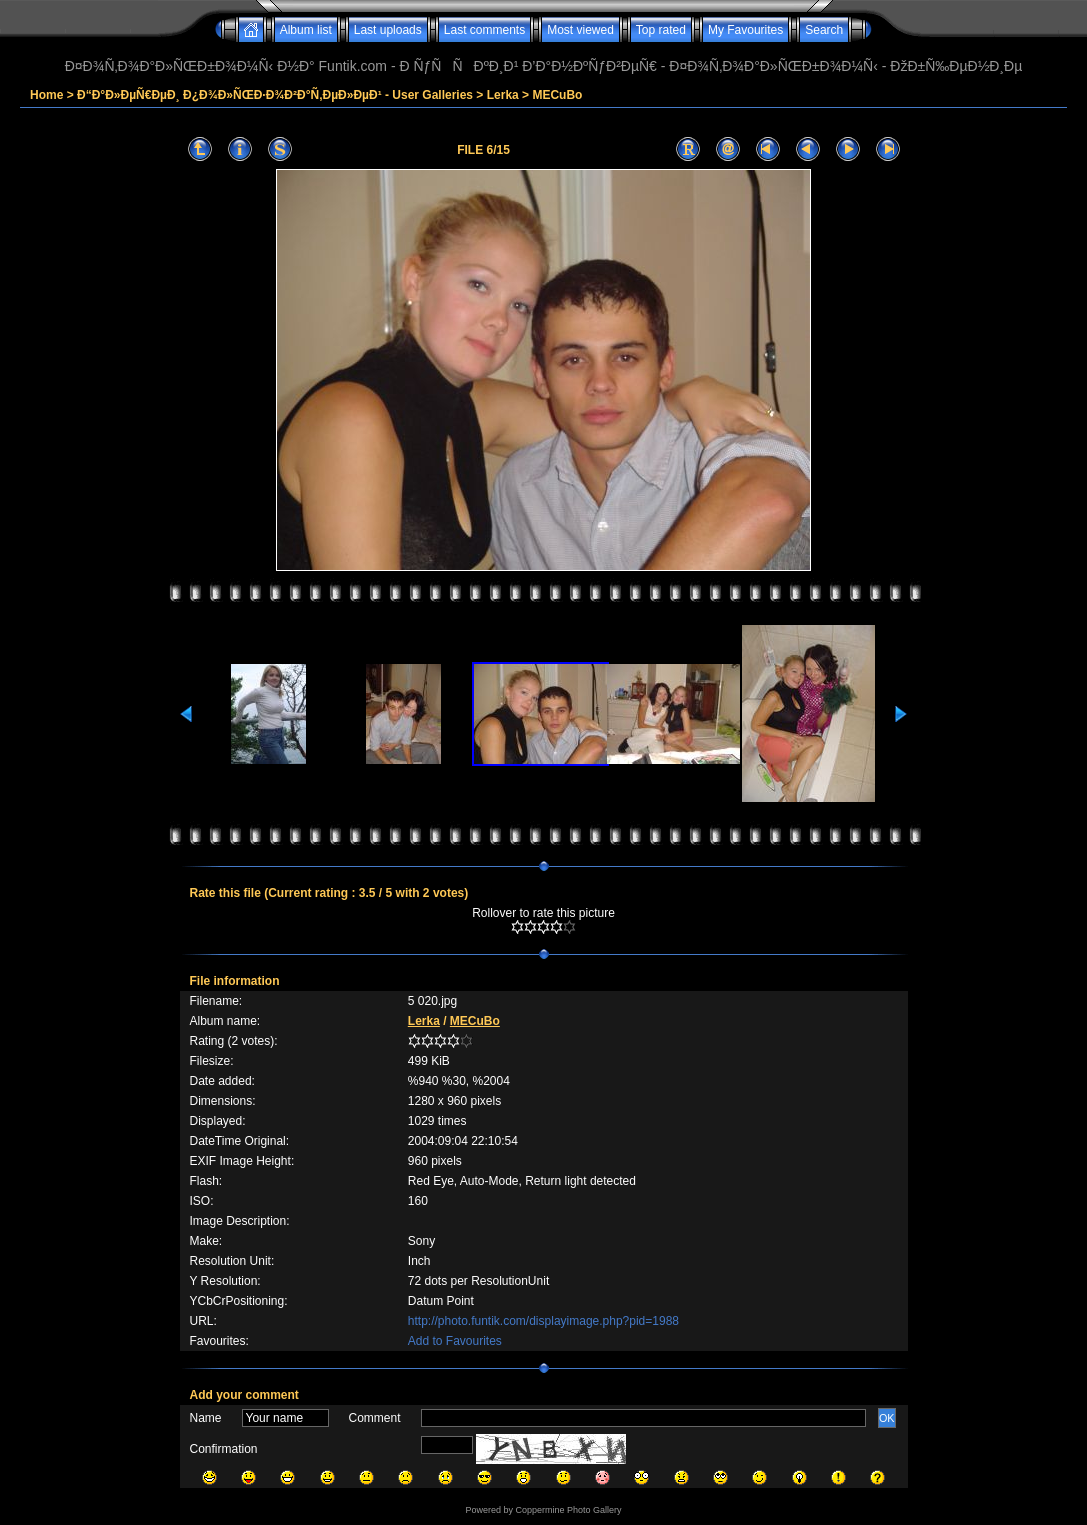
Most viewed (580, 30)
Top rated (661, 30)
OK (887, 1418)
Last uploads (388, 30)
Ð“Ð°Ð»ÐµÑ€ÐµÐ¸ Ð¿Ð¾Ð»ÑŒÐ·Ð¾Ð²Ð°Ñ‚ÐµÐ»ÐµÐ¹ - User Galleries (275, 95)
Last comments (484, 30)
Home (46, 95)
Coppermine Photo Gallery (568, 1510)
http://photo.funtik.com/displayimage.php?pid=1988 (543, 1321)
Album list (306, 30)
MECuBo (557, 95)
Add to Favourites (455, 1341)
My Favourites (745, 30)
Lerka (503, 95)
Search (824, 30)
